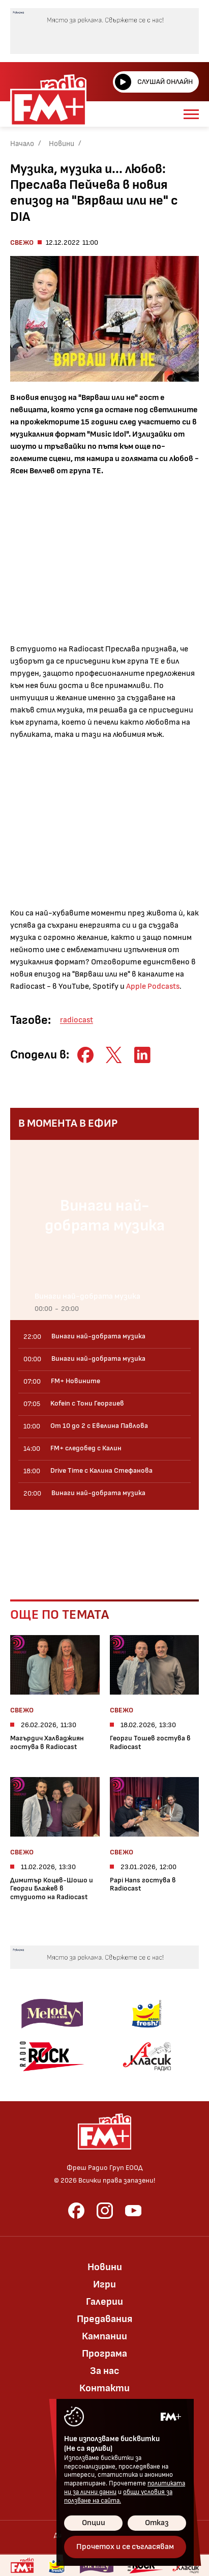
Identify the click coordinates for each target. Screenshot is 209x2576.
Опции (93, 2523)
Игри (104, 2284)
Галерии (104, 2302)
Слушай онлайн (154, 82)
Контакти (104, 2388)
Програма (104, 2354)
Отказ (157, 2523)
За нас (105, 2371)
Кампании (104, 2336)
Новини (61, 144)
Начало (22, 144)
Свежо (22, 242)
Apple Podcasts (153, 986)
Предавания (104, 2319)
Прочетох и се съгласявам (125, 2547)
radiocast (76, 1020)
